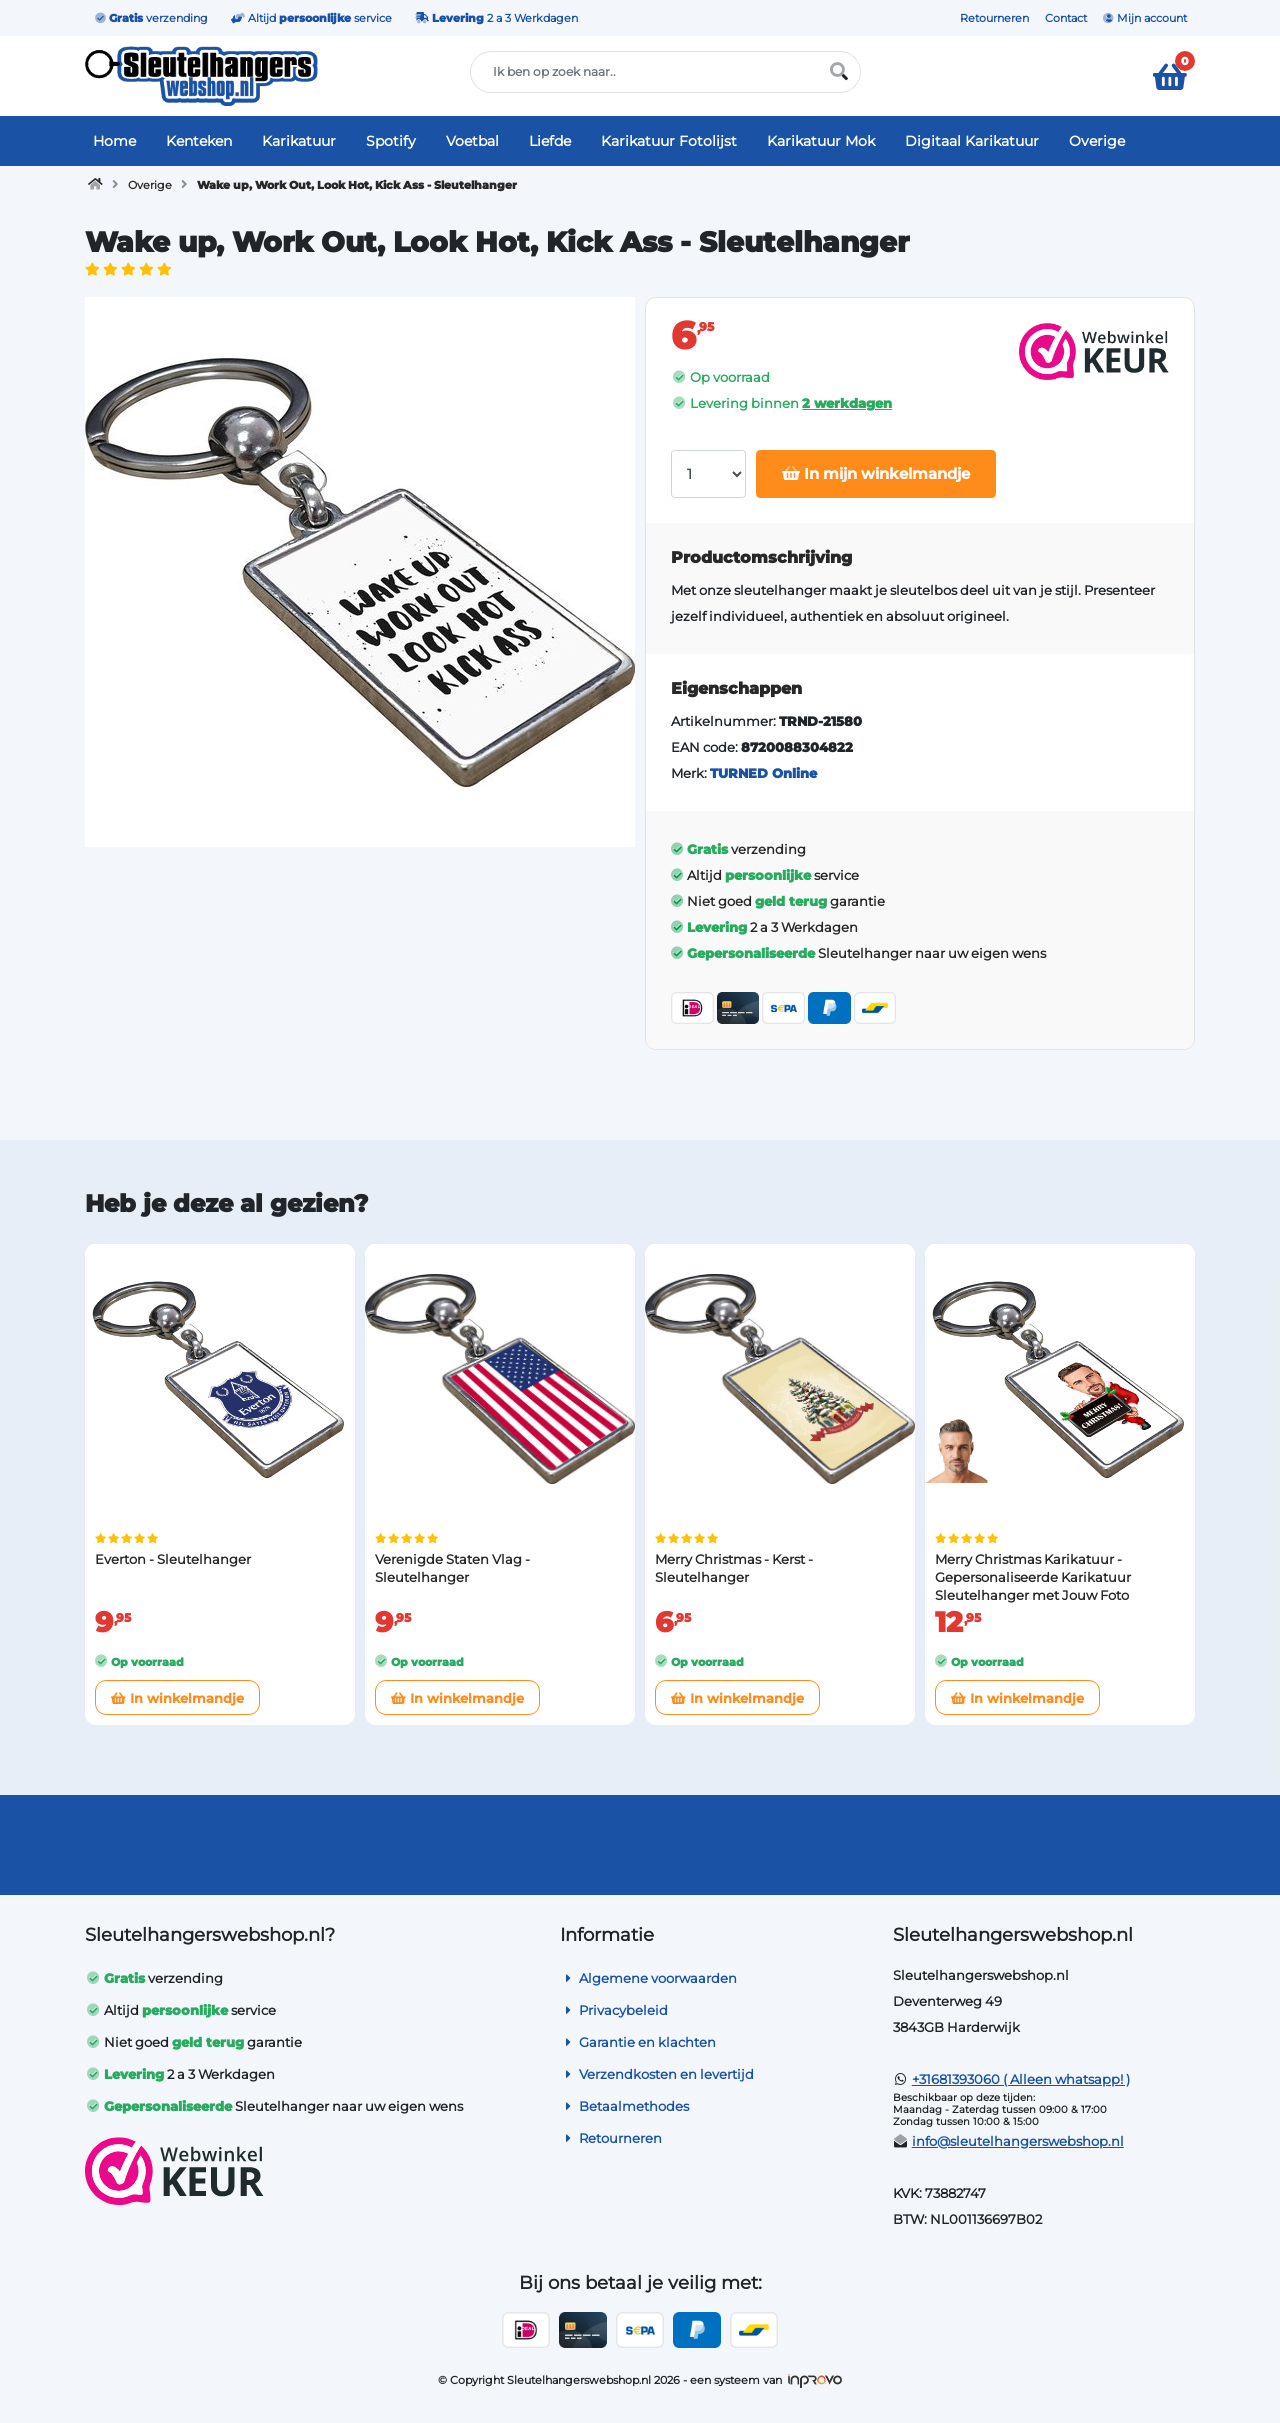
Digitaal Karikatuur (972, 141)
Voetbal (472, 141)
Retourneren (994, 18)
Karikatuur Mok (821, 141)
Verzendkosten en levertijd (657, 2074)
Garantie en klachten (638, 2042)
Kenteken (199, 141)
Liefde (550, 141)
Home (114, 141)
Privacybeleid (614, 2010)
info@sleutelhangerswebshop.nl (1018, 2141)
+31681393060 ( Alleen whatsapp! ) (1021, 2079)
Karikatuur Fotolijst (669, 141)
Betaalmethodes (624, 2106)
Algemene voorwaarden (648, 1978)
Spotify (391, 141)
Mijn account (1145, 18)
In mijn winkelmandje (876, 473)
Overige (1097, 141)
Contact (1066, 18)
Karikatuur (299, 141)
